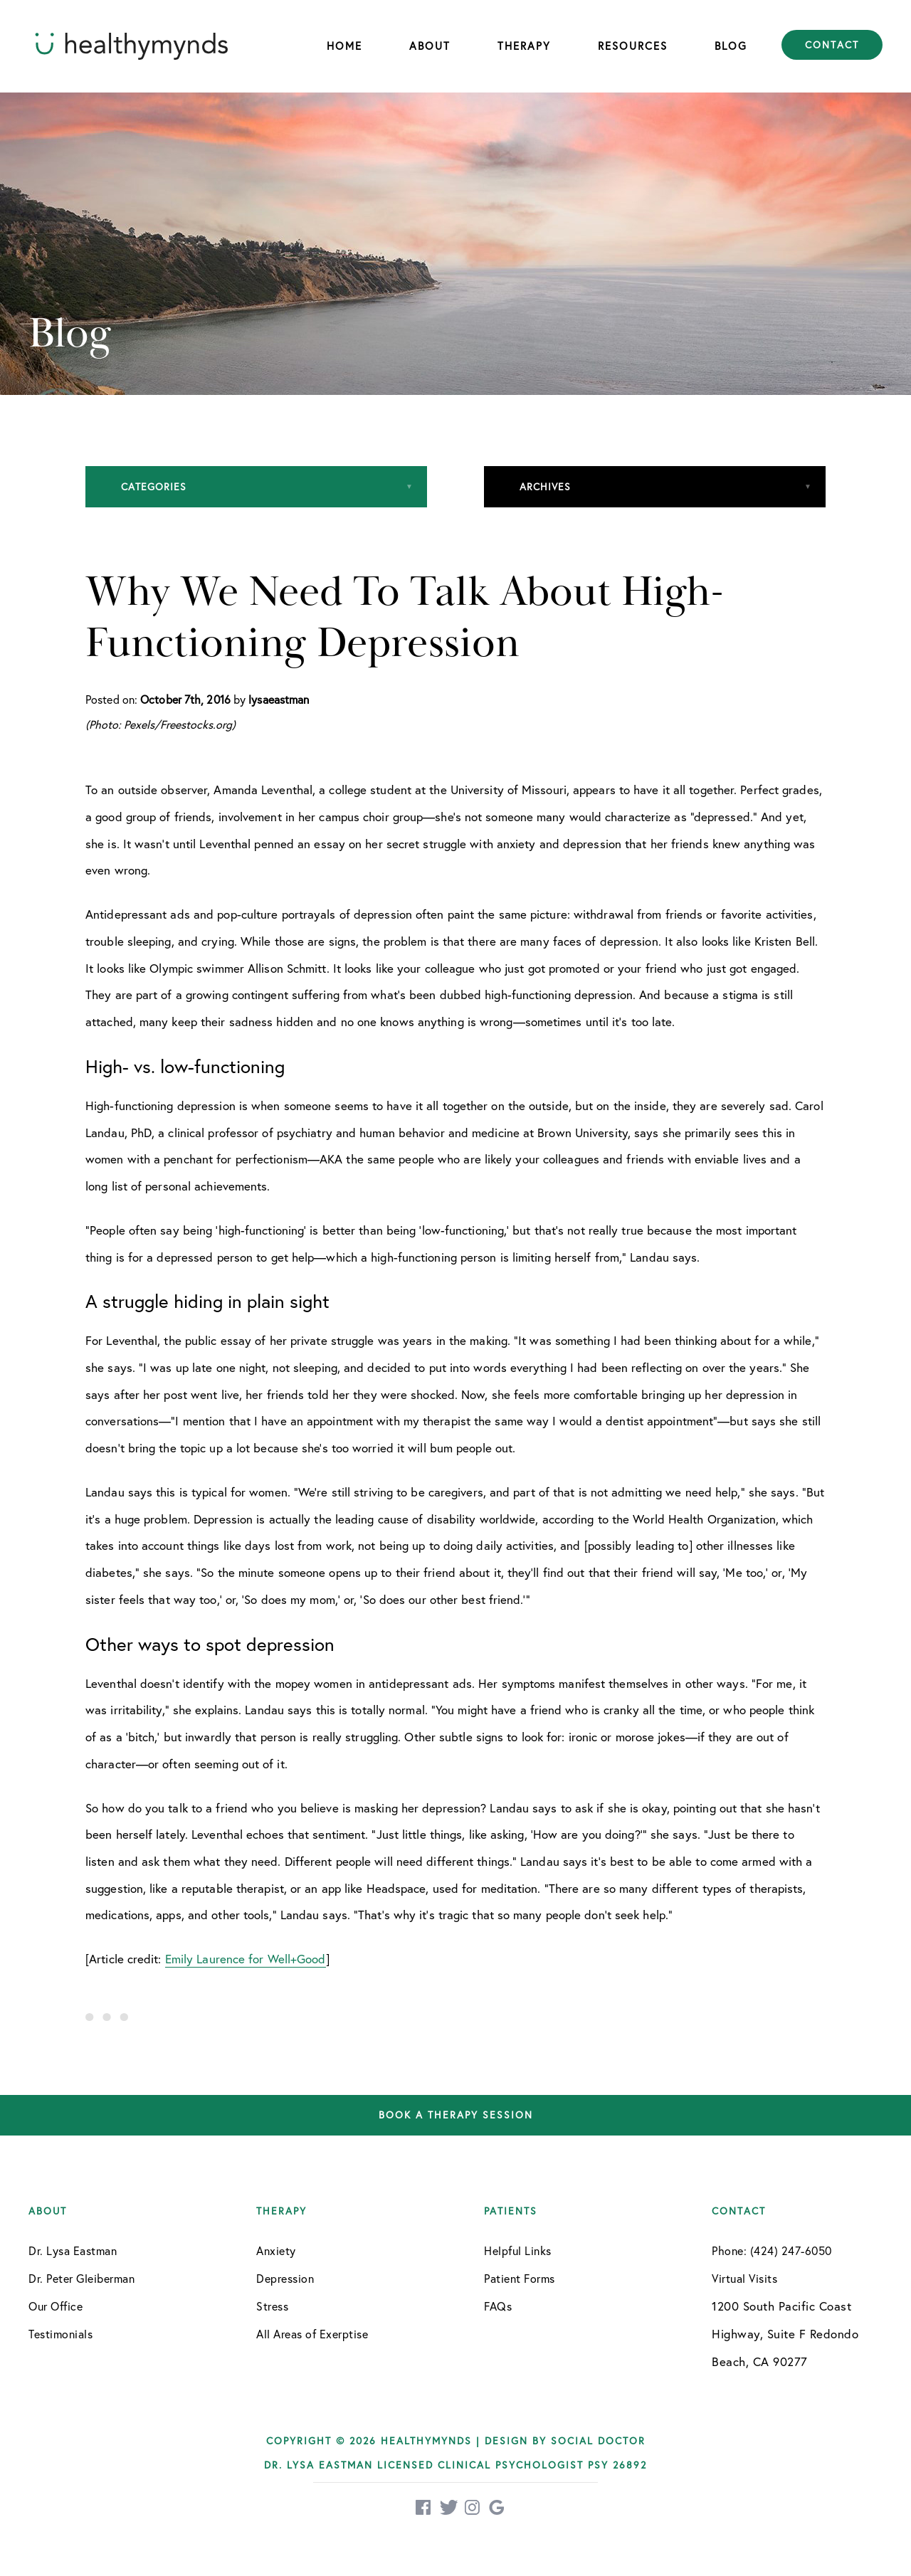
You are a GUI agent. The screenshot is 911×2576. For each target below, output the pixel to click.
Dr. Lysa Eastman (72, 2250)
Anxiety (276, 2250)
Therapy (524, 45)
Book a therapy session (456, 2115)
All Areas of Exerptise (312, 2333)
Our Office (55, 2305)
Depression (285, 2278)
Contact (832, 45)
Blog (731, 45)
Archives (545, 486)
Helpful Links (518, 2250)
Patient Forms (519, 2278)
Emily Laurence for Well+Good (245, 1959)
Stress (272, 2305)
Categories (153, 486)
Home (344, 45)
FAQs (498, 2305)
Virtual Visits (744, 2278)
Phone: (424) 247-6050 (772, 2250)
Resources (633, 45)
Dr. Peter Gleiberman (81, 2278)
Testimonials (60, 2333)
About (430, 45)
